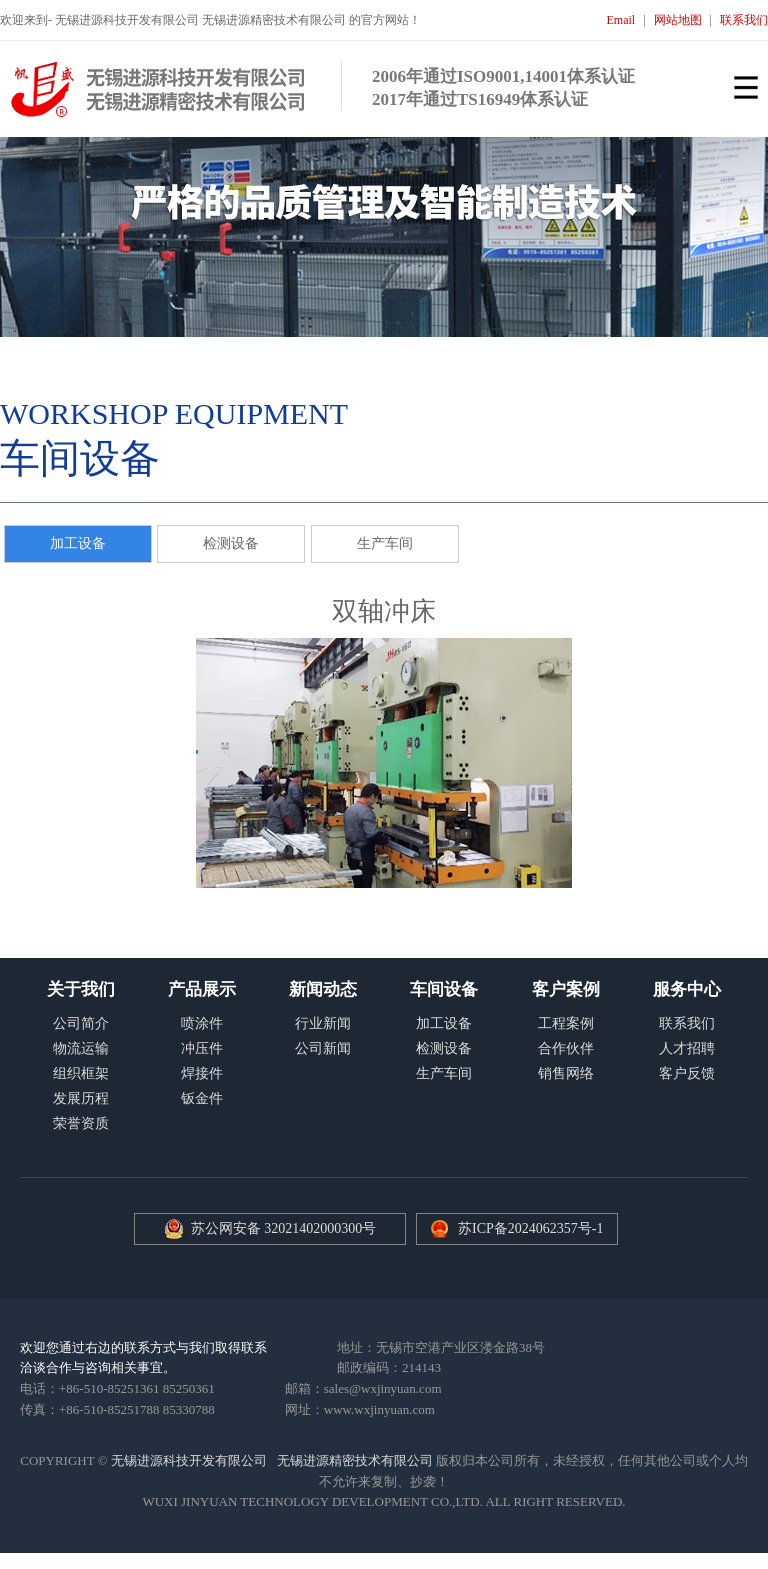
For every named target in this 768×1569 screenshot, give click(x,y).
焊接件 (202, 1073)
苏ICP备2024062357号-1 (530, 1228)
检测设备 (231, 543)
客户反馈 (687, 1073)
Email (621, 20)
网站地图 (678, 20)
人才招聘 (687, 1048)
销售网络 (566, 1073)
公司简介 (81, 1023)
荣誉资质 (81, 1123)
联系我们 (744, 20)
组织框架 (81, 1073)
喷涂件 (202, 1023)
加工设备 (78, 543)
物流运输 (81, 1048)
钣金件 (202, 1098)
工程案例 (566, 1023)
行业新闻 (323, 1023)
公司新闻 (323, 1048)
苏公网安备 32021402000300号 (270, 1229)
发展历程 (81, 1098)
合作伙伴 (566, 1048)
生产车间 (385, 543)
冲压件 (202, 1048)
